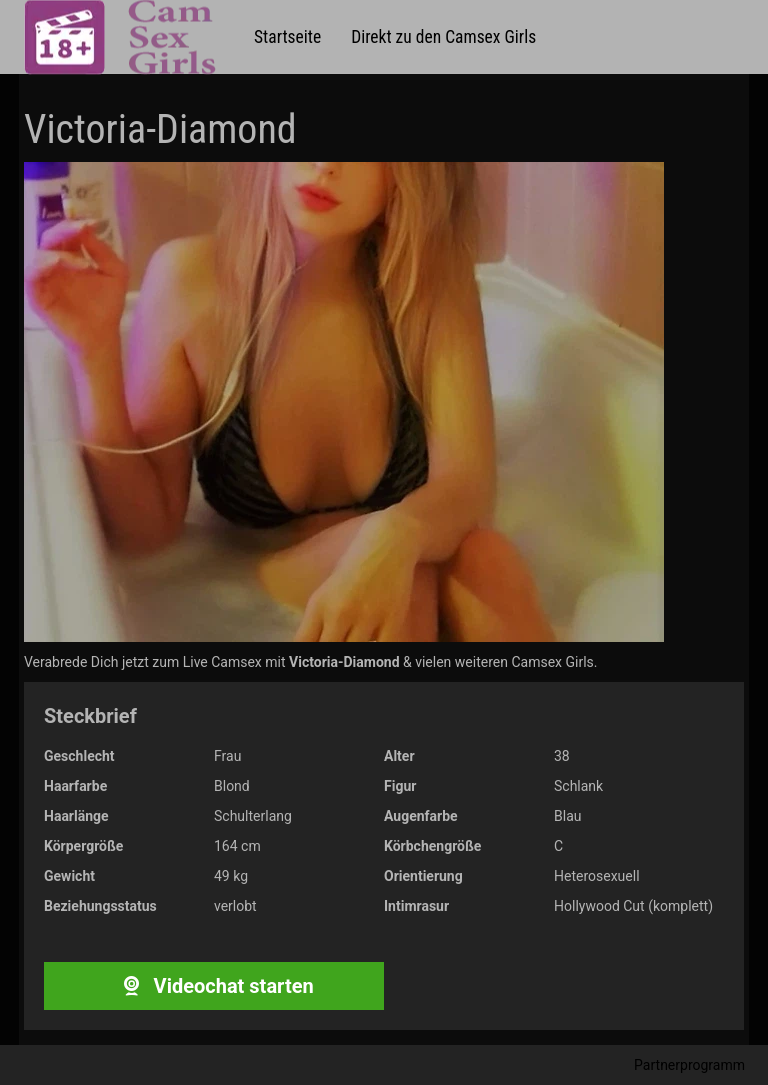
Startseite (287, 37)
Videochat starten (213, 986)
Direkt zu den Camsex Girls (443, 37)
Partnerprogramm (689, 1065)
